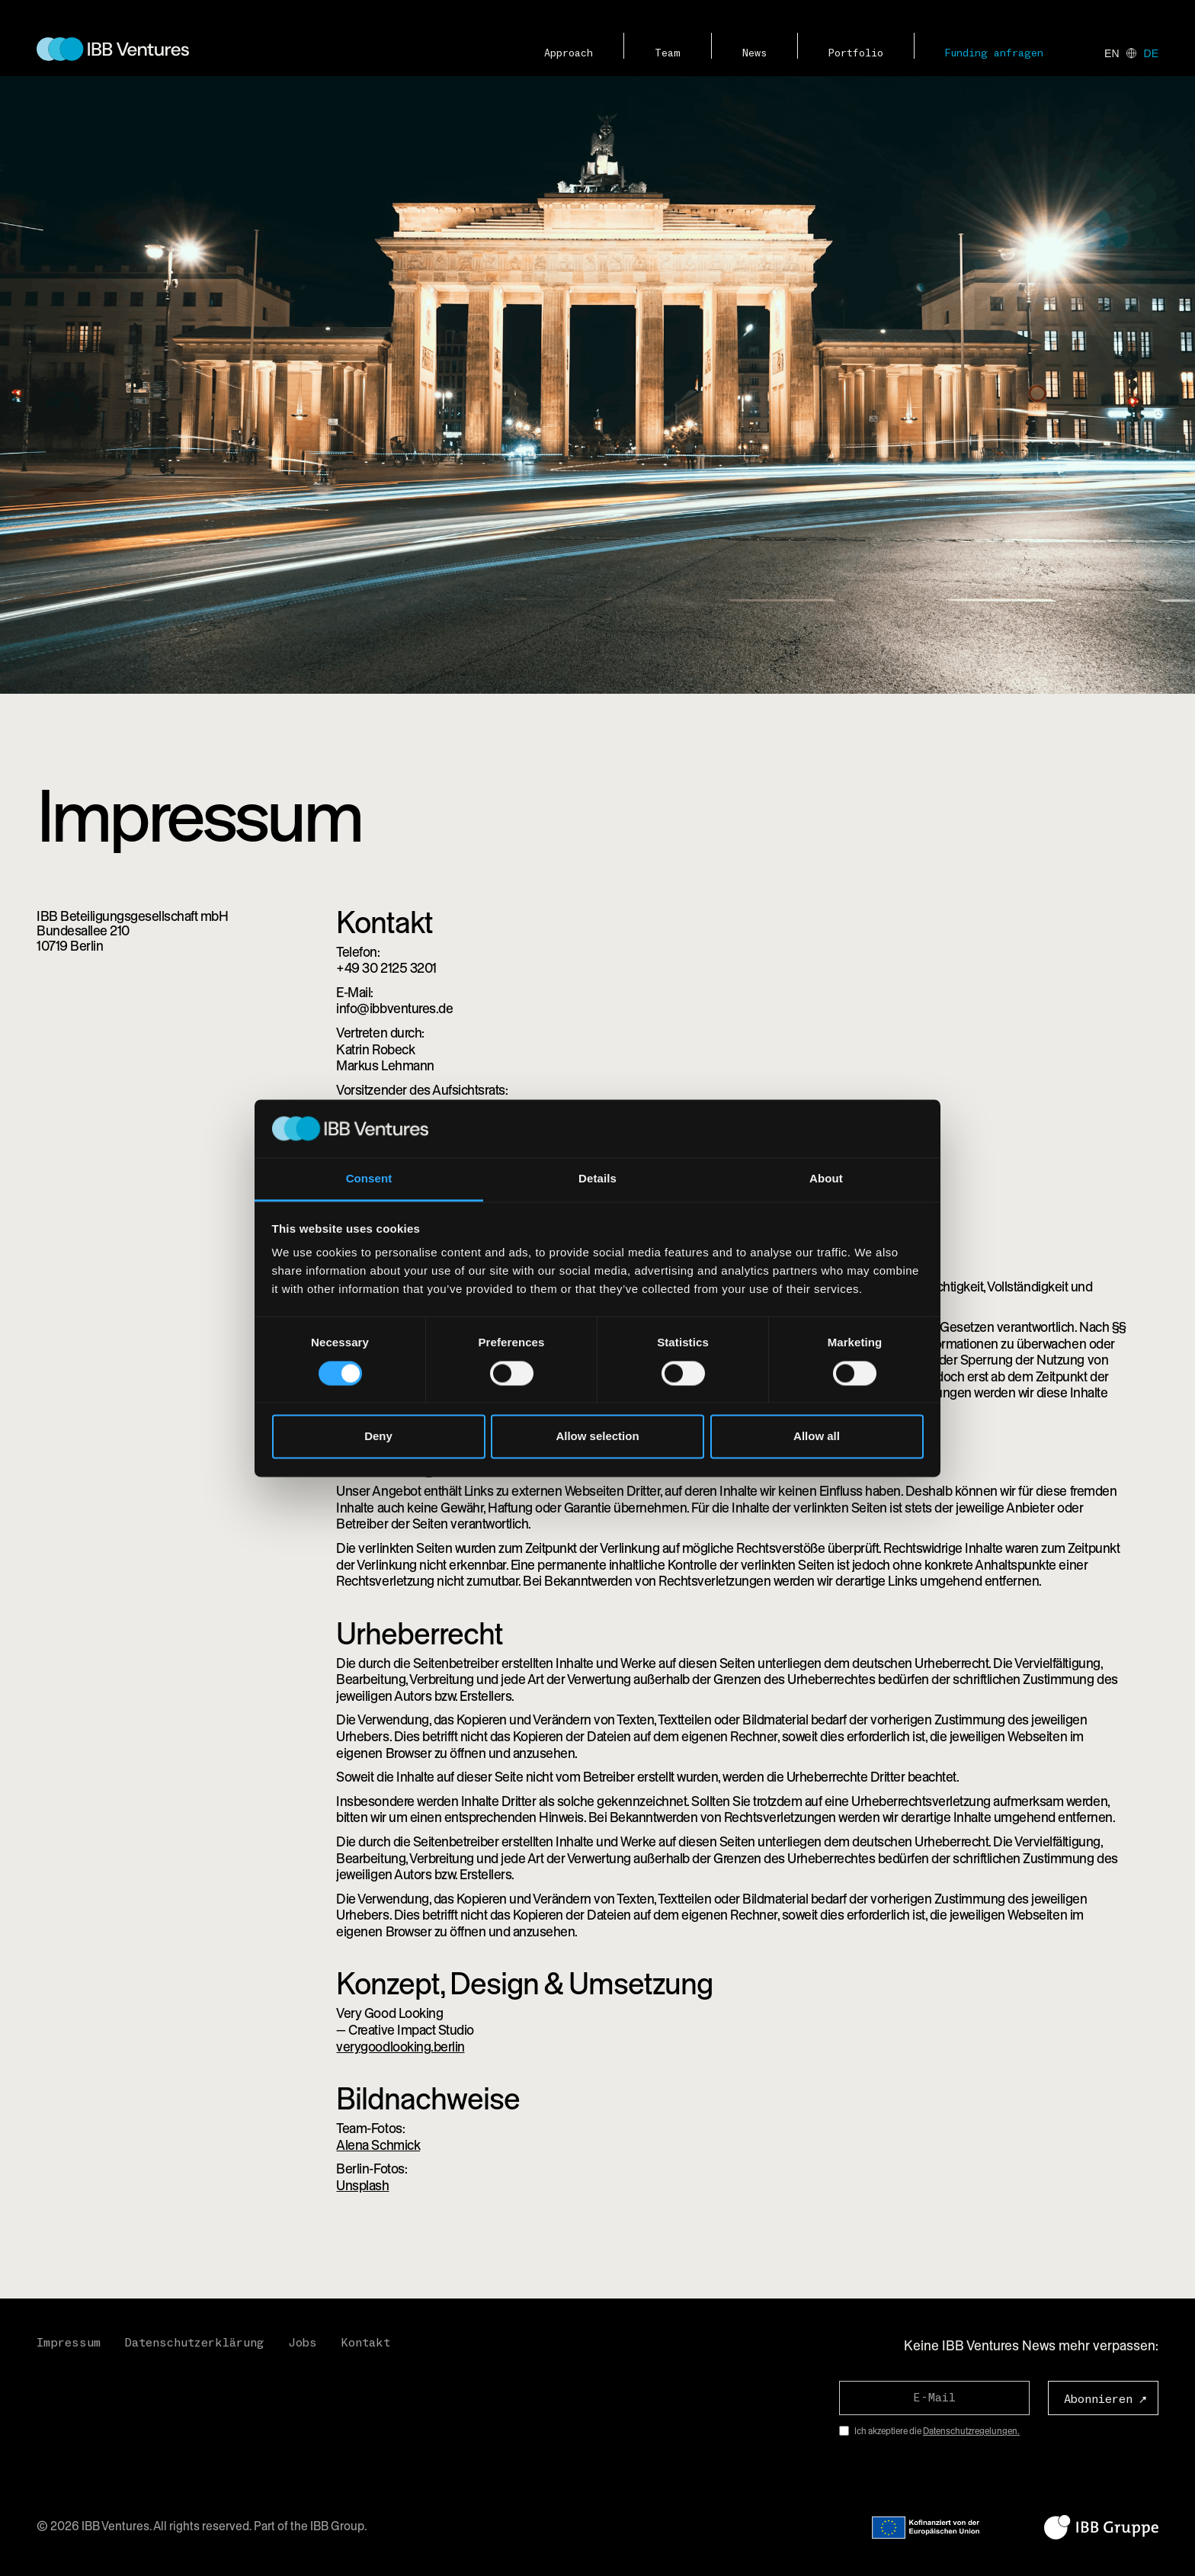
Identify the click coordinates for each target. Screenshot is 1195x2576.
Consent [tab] (369, 1179)
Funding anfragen (994, 53)
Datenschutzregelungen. (971, 2431)
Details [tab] (597, 1179)
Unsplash (362, 2185)
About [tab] (826, 1179)
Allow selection (597, 1436)
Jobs (302, 2343)
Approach (568, 53)
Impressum (69, 2343)
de (1151, 53)
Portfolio (855, 53)
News (754, 53)
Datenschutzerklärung (194, 2343)
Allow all (816, 1436)
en (1111, 53)
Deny (378, 1436)
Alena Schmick (378, 2145)
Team (668, 53)
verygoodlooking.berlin (400, 2047)
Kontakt (365, 2343)
